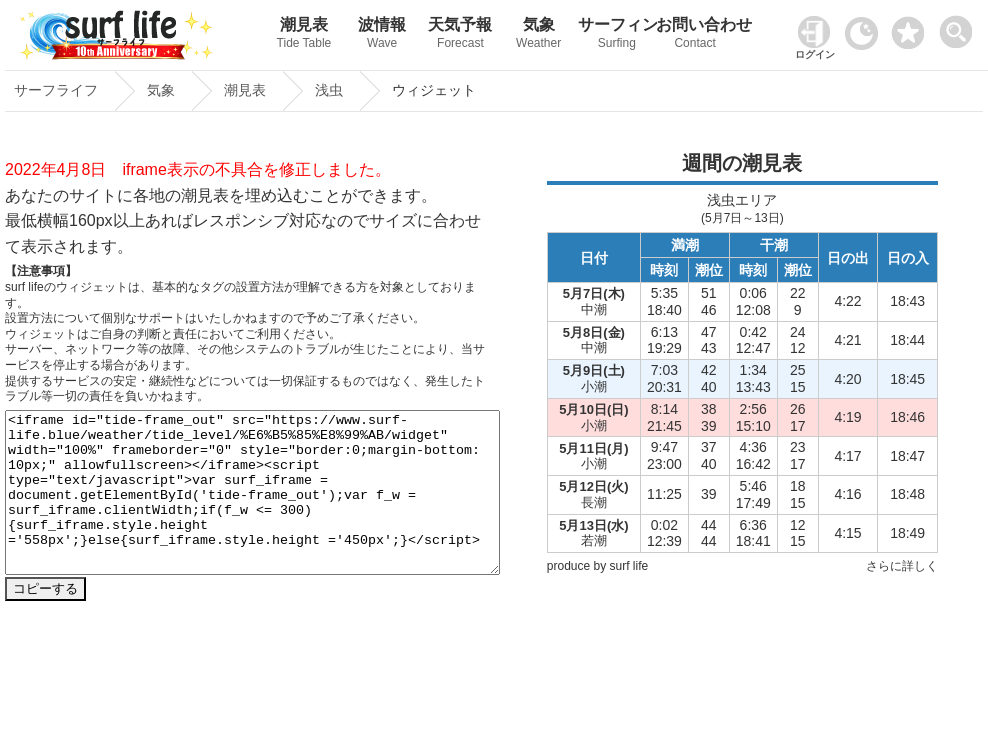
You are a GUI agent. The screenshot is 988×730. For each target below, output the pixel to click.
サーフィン (617, 35)
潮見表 (304, 35)
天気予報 (460, 35)
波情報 (382, 35)
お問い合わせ (695, 35)
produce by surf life (597, 566)
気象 (539, 35)
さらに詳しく (902, 566)
